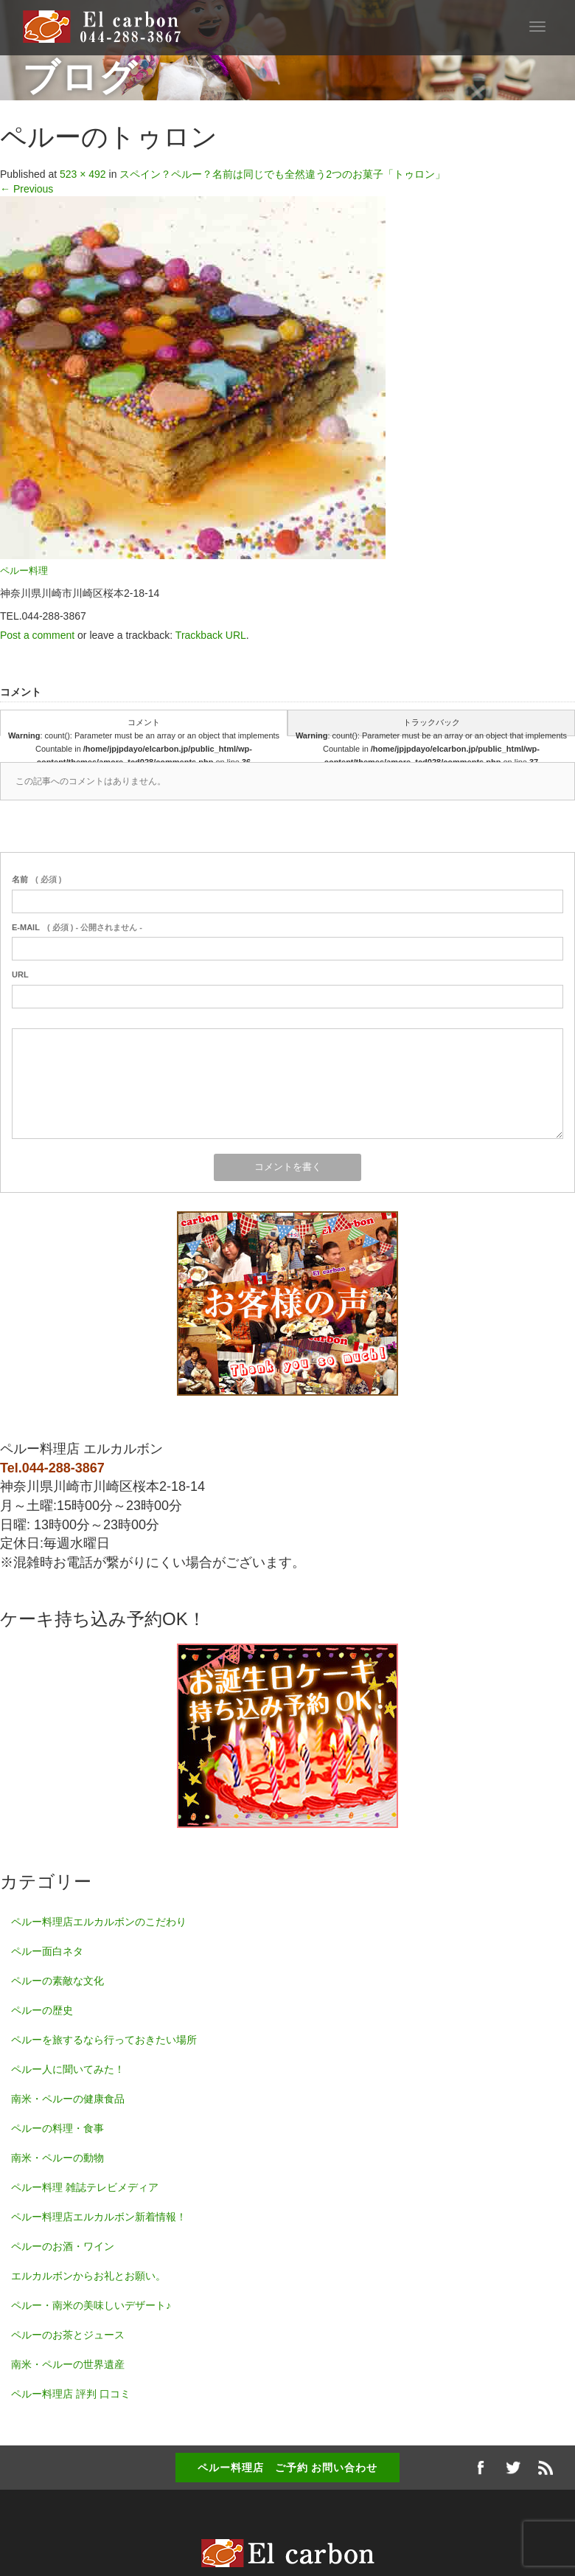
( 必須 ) (36, 879)
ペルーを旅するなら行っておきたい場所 (104, 2040)
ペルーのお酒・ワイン (62, 2246)
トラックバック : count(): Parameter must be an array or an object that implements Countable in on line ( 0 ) (431, 727)
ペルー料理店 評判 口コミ (70, 2394)
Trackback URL (210, 635)
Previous (26, 189)
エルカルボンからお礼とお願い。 (88, 2276)
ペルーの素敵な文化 (57, 1981)
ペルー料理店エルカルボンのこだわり (99, 1922)
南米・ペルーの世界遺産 (68, 2364)
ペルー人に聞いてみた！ (68, 2069)
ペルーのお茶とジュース (68, 2335)
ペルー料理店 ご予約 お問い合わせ (288, 2467)
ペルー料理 (24, 571)
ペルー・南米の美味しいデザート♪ (91, 2305)
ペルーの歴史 (42, 2010)
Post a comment (37, 635)
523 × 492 (83, 174)
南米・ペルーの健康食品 (68, 2099)
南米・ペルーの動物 (57, 2158)
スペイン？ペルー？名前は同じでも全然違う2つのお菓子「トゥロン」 (282, 174)
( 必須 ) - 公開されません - (77, 927)
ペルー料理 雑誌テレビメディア (84, 2187)
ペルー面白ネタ (47, 1951)
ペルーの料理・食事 (57, 2128)
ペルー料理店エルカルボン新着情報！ (99, 2217)
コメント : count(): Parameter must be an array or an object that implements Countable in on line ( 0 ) (143, 727)
